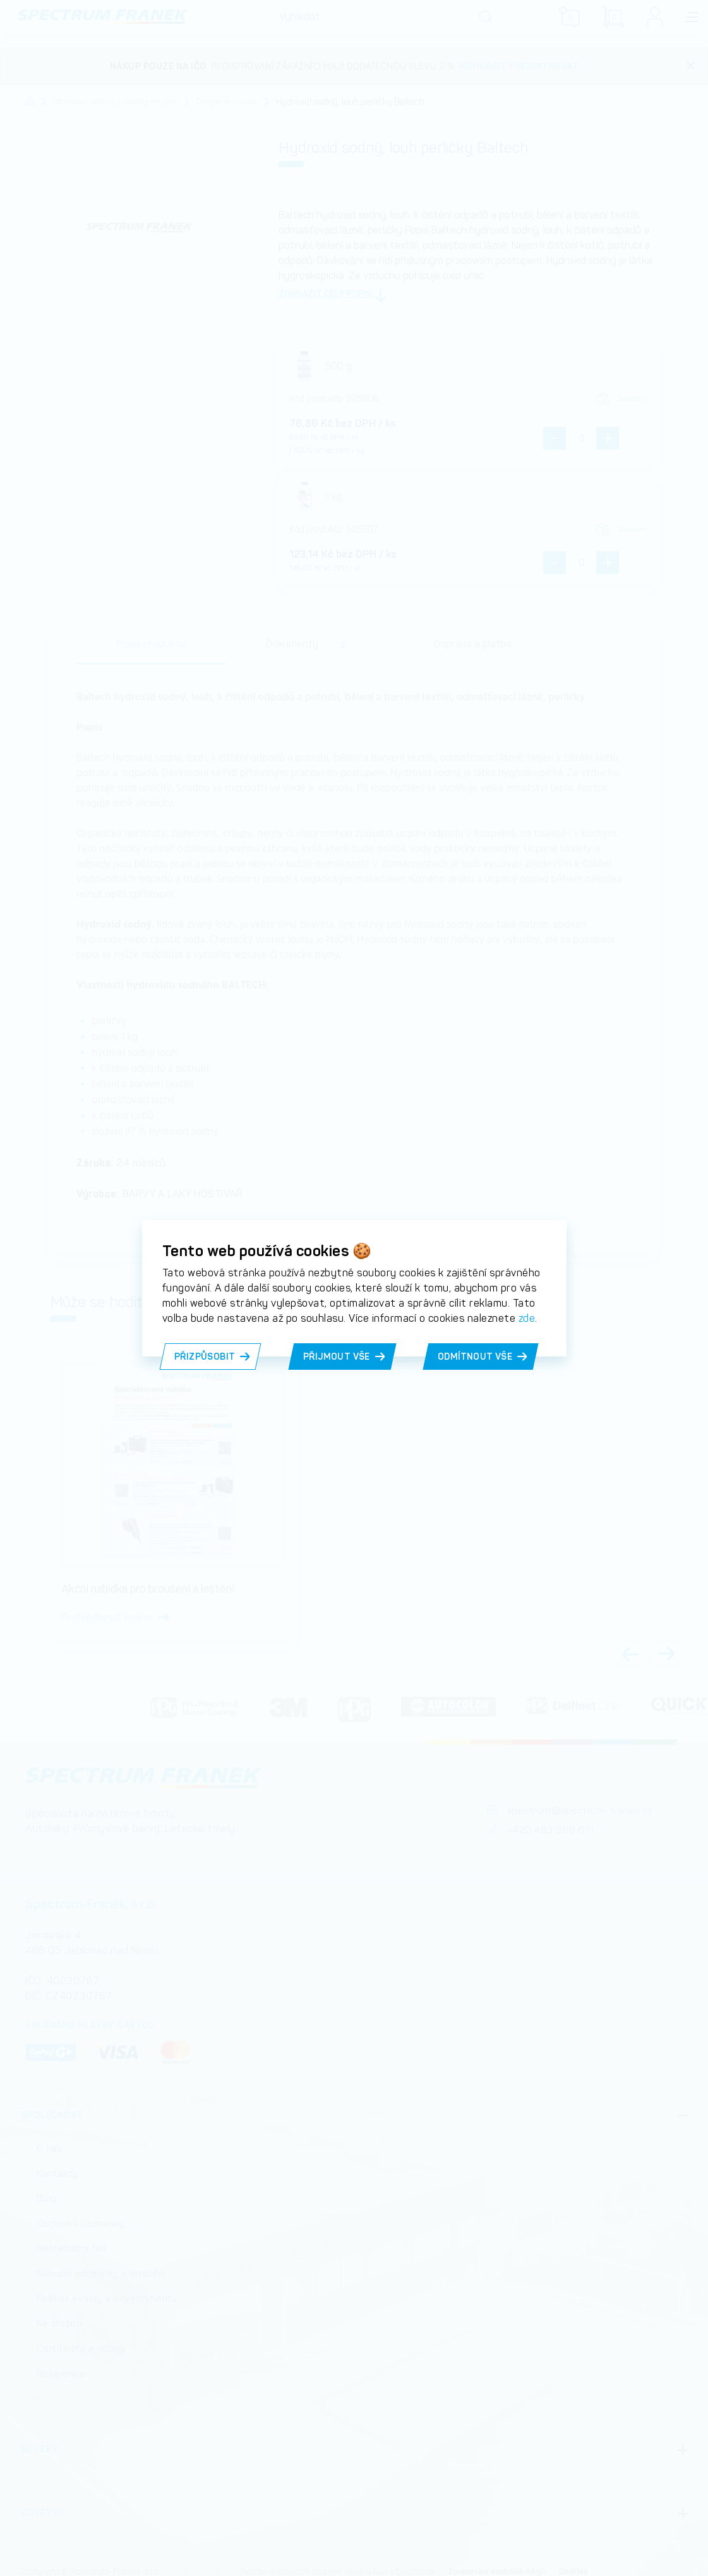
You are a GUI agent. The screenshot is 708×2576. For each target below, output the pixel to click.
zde (527, 1318)
